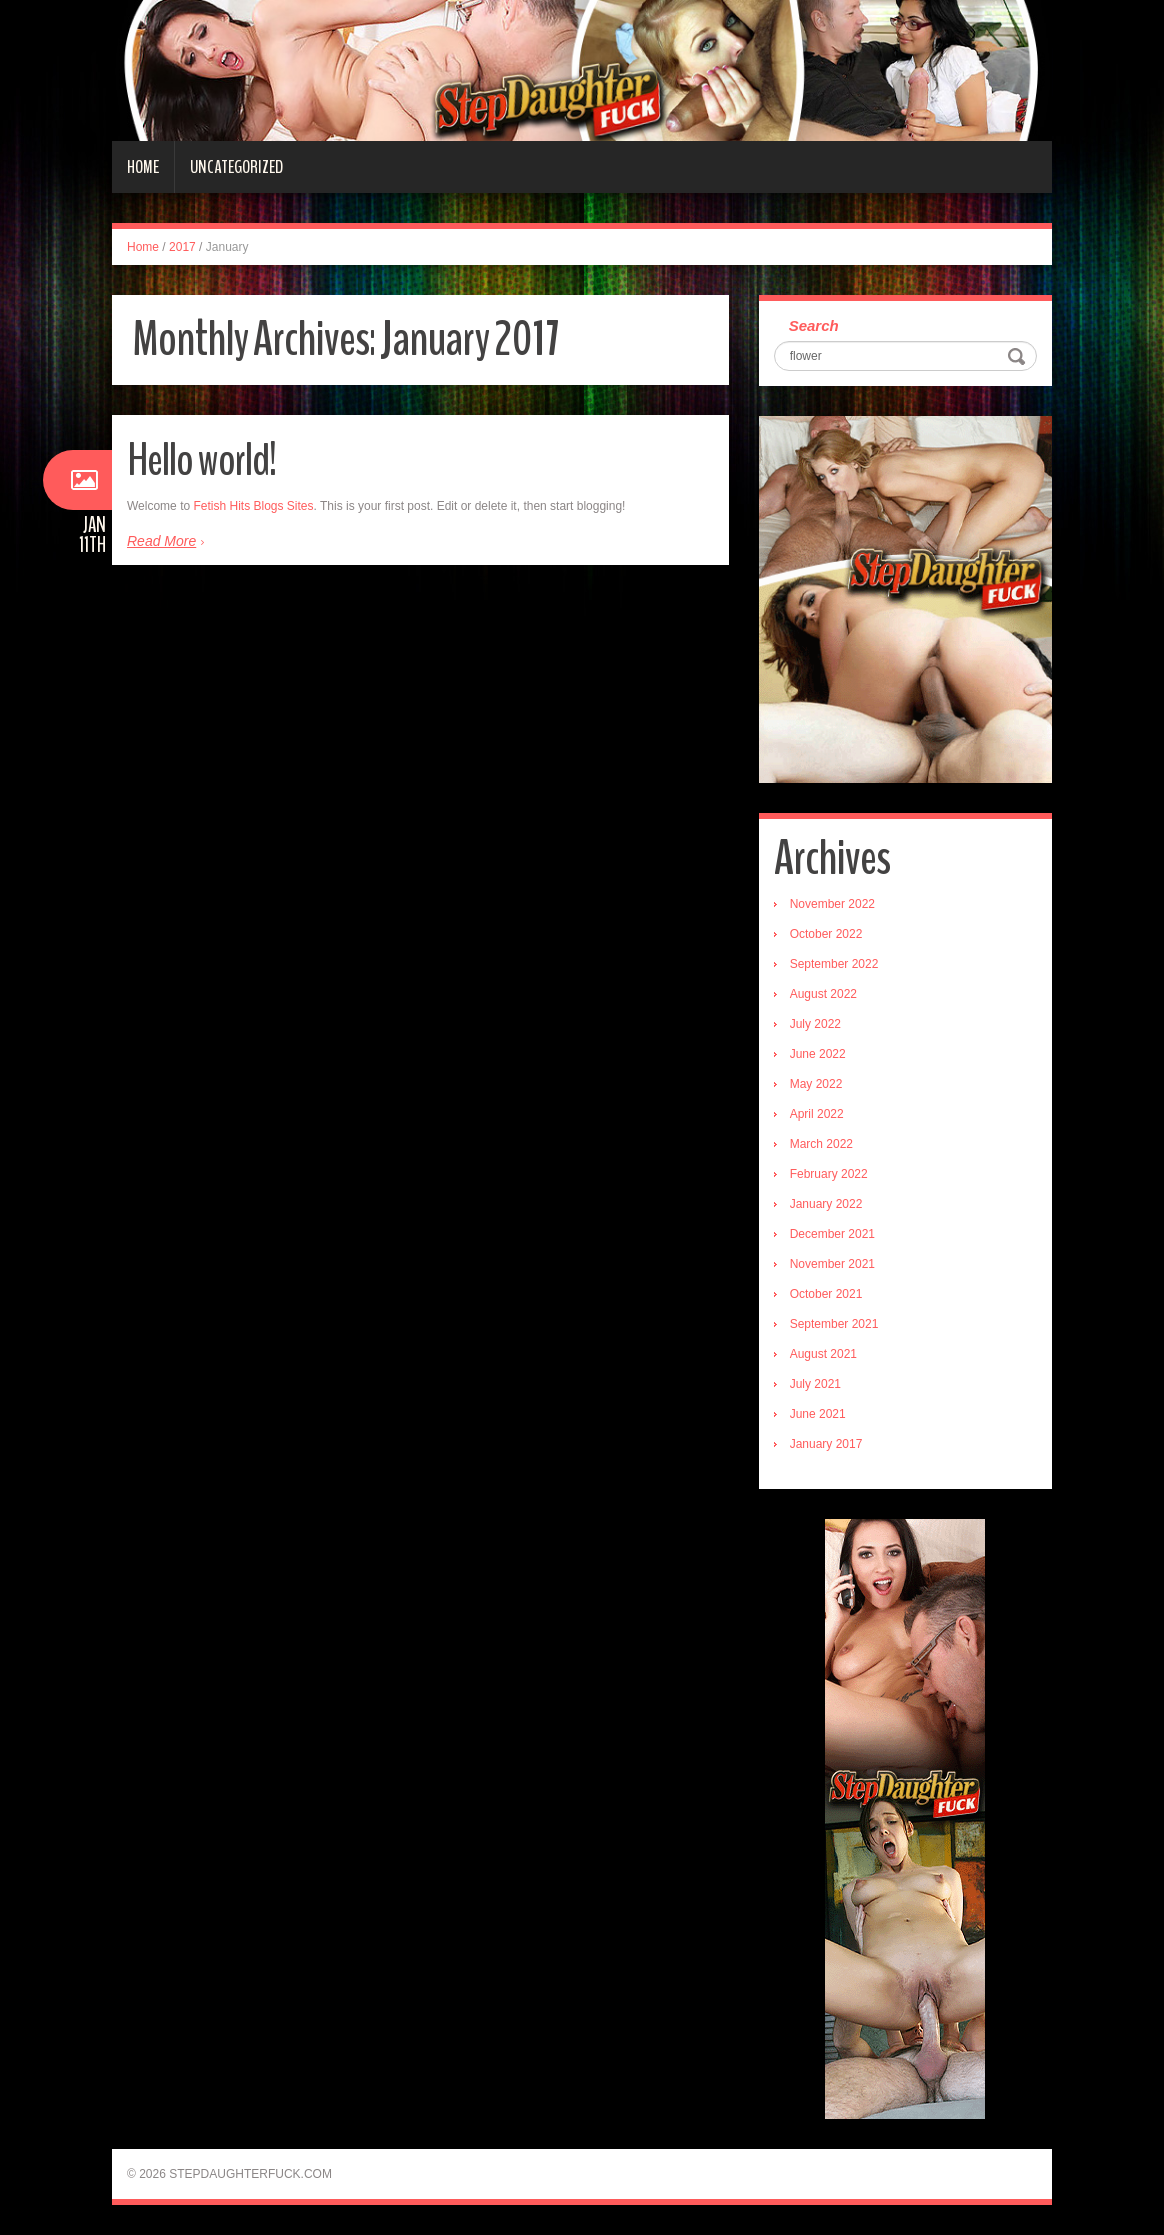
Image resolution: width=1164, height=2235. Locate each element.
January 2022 (826, 1204)
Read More (161, 541)
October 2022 (826, 934)
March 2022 (821, 1144)
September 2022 (834, 964)
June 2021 (818, 1414)
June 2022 (818, 1054)
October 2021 (826, 1294)
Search (814, 325)
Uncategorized (236, 167)
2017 (182, 247)
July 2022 (815, 1024)
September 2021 (834, 1324)
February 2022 (829, 1174)
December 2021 (832, 1234)
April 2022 (817, 1114)
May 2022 (816, 1084)
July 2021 (815, 1384)
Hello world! (201, 460)
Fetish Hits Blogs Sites (253, 506)
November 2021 (832, 1264)
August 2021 (823, 1354)
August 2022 (823, 994)
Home (143, 167)
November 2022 (832, 904)
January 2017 (826, 1444)
